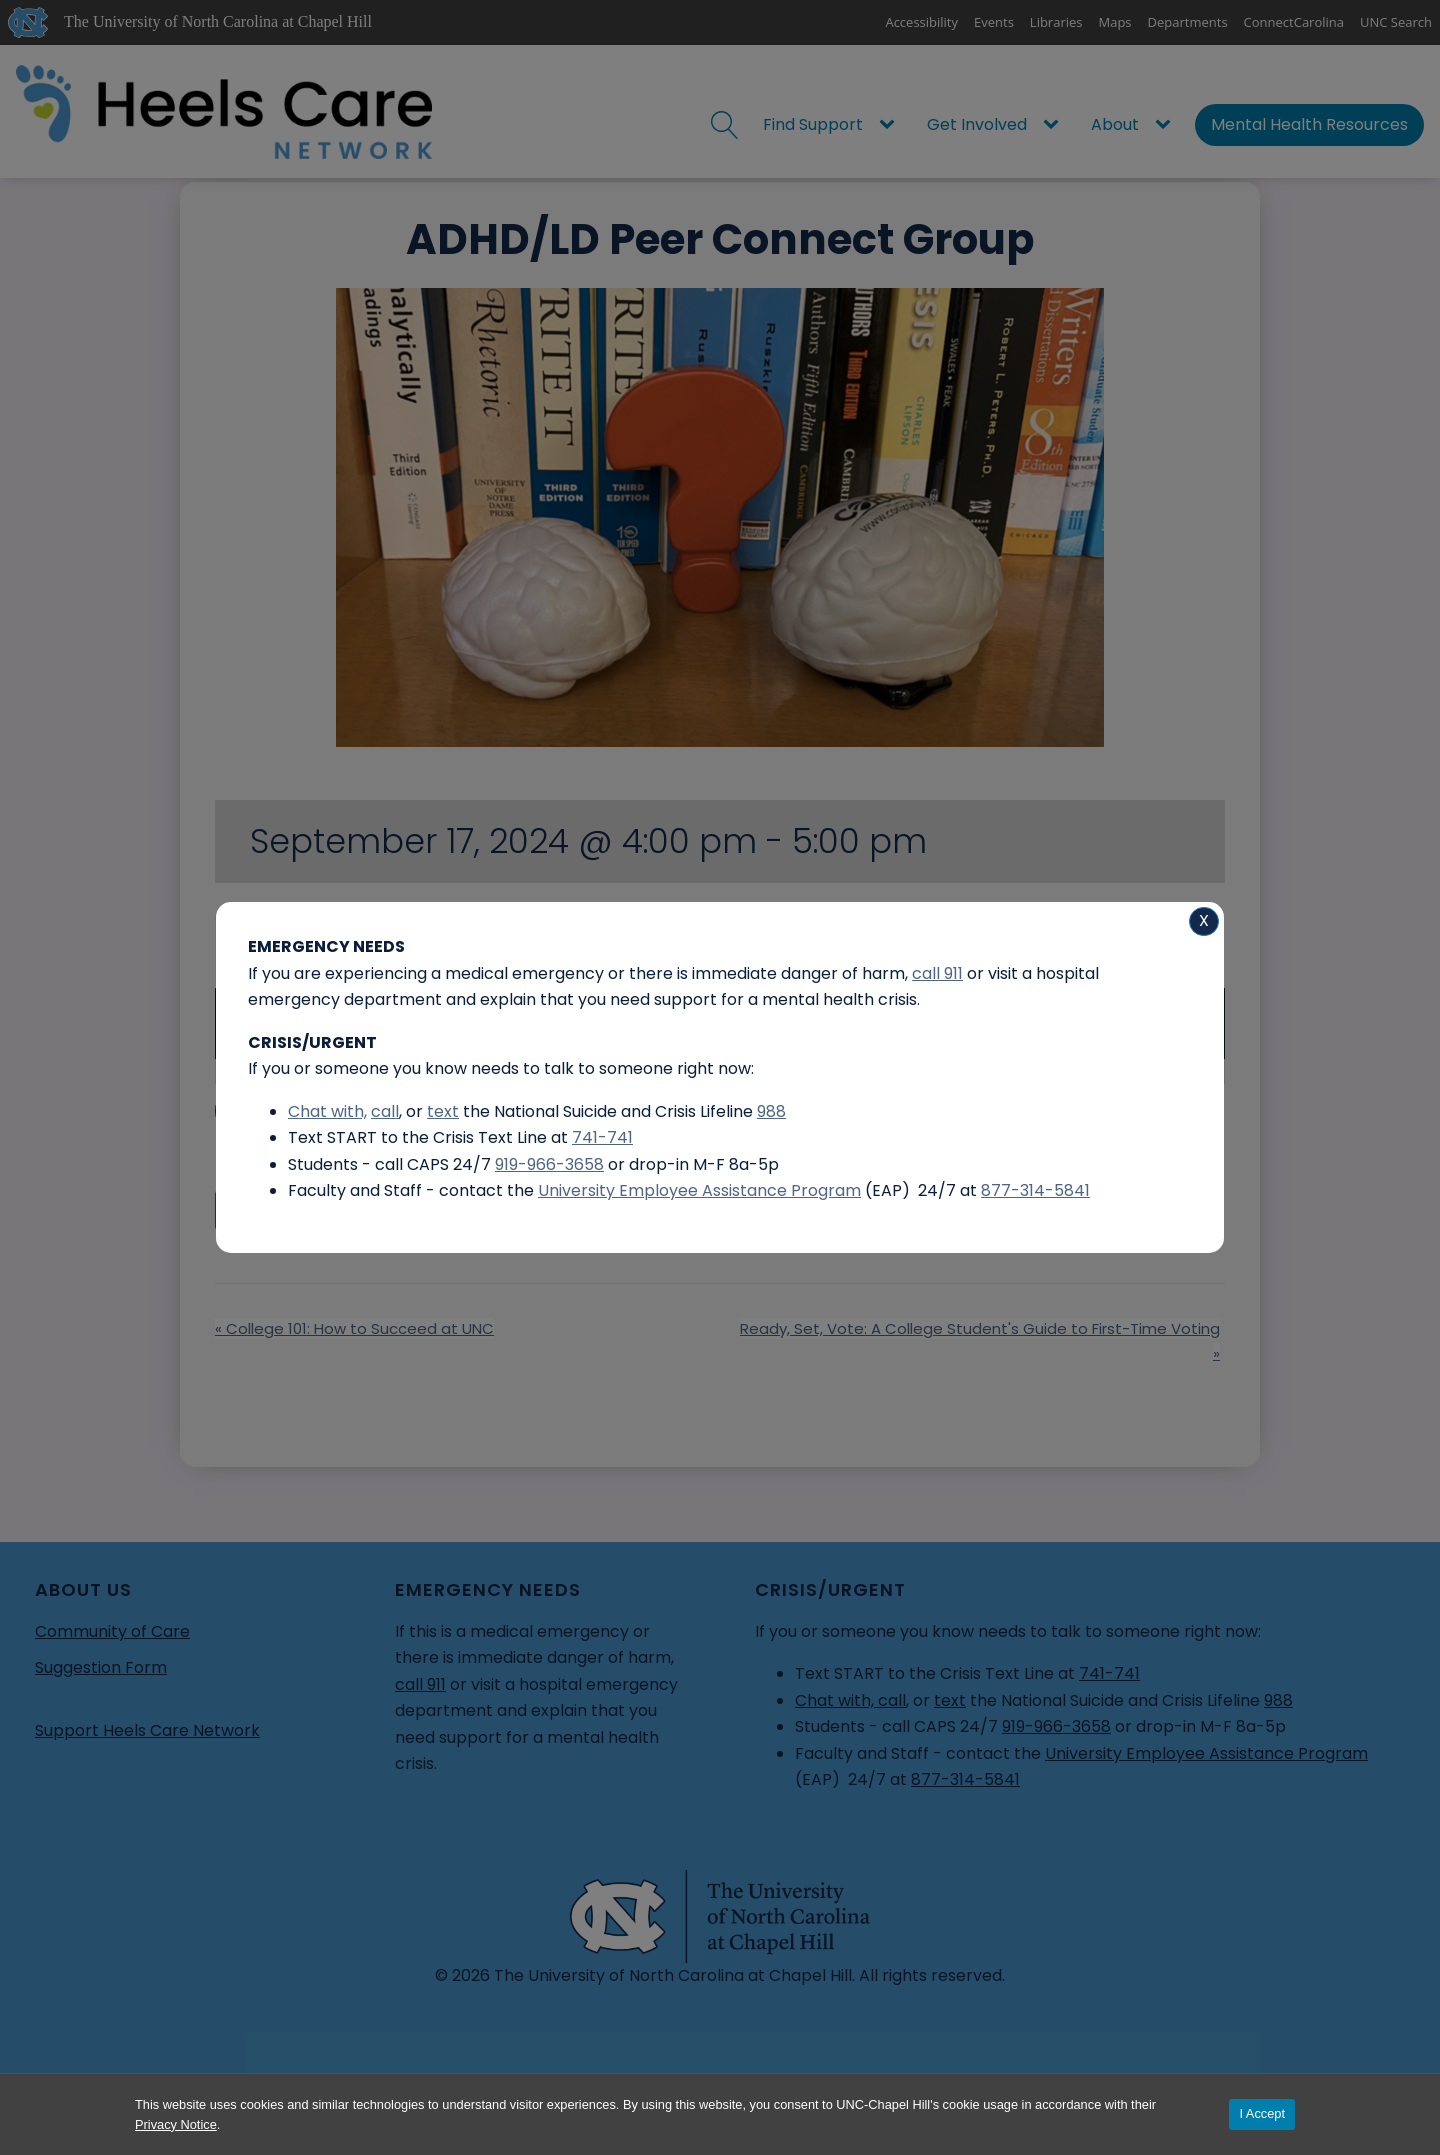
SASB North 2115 (351, 947)
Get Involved (977, 124)
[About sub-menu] (1167, 125)
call (892, 1700)
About (1115, 124)
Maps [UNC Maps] (1115, 22)
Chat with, (836, 1700)
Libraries (1056, 22)
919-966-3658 (1056, 1726)
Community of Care (112, 1631)
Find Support (813, 124)
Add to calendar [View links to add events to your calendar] (319, 1210)
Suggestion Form (101, 1667)
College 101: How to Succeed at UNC (354, 1328)
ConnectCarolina (1294, 22)
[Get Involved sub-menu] (1055, 125)
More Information (304, 1110)
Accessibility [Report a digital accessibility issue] (921, 22)
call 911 (420, 1684)
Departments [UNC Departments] (1188, 22)
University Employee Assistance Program (1206, 1753)
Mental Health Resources (1309, 124)
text (950, 1700)
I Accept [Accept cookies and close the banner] (1262, 2113)
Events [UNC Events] (994, 22)
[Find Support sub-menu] (891, 125)
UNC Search (1396, 22)
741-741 (1109, 1673)
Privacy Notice (176, 2124)
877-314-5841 (965, 1779)
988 (1278, 1700)
